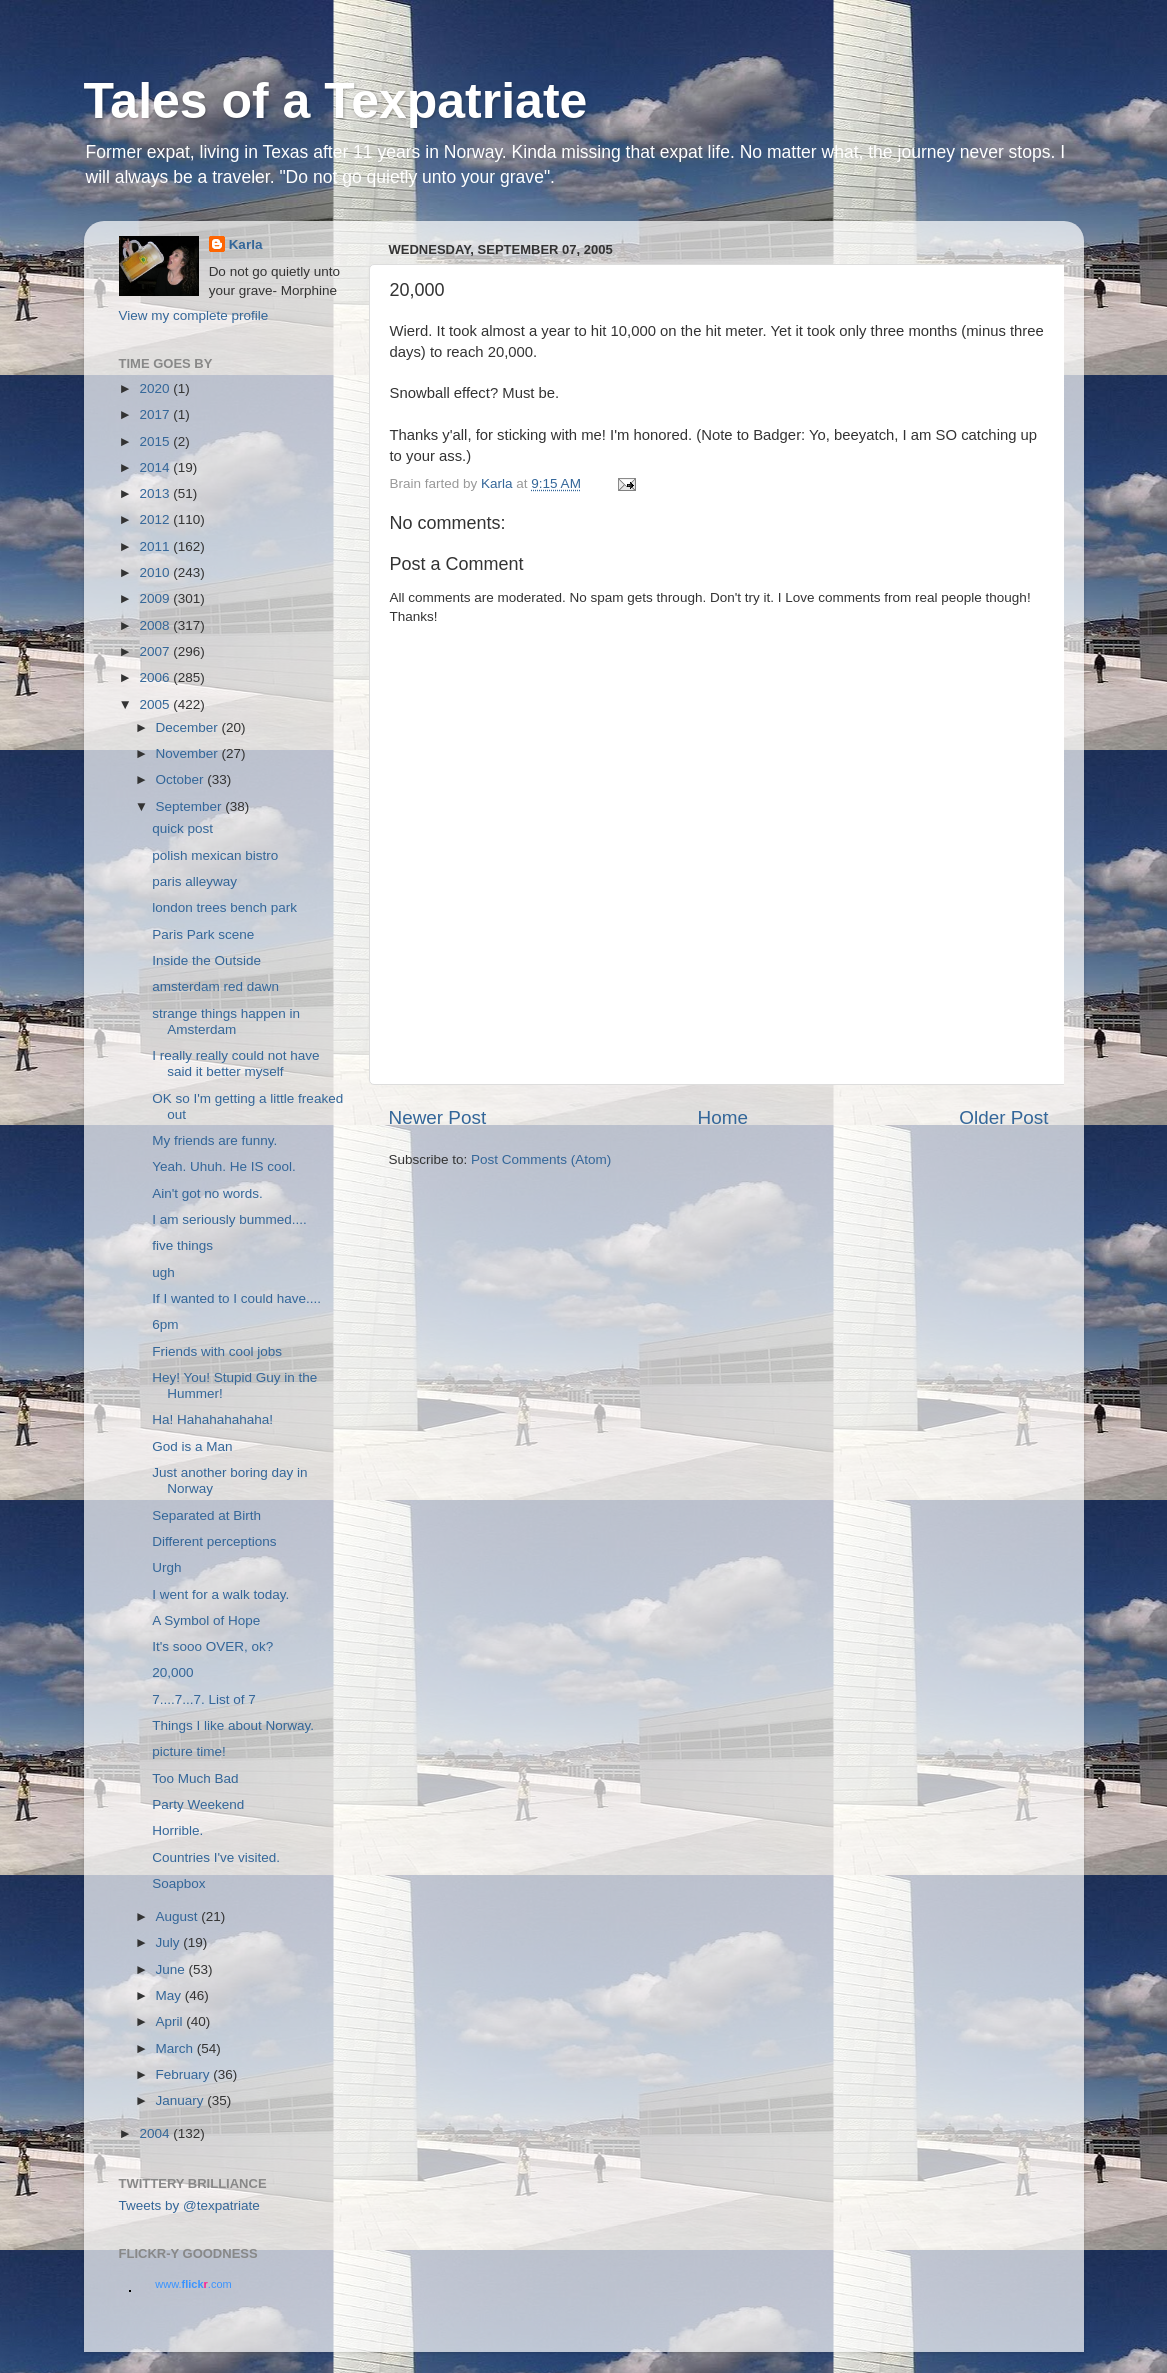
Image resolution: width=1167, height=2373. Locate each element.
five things (182, 1245)
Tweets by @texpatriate (189, 2205)
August (179, 1916)
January (182, 2100)
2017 (156, 414)
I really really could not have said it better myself (235, 1063)
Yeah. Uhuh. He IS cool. (224, 1166)
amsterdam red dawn (215, 986)
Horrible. (177, 1830)
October (182, 779)
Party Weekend (198, 1804)
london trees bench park (224, 907)
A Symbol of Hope (206, 1620)
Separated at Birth (206, 1515)
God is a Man (192, 1446)
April (171, 2021)
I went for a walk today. (220, 1594)
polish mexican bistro (215, 855)
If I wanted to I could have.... (236, 1298)
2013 (156, 493)
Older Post (1003, 1117)
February (185, 2074)
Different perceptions (214, 1541)
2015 (156, 441)
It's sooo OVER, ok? (212, 1646)
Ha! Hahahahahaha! (212, 1419)
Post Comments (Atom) (541, 1159)
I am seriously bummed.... (229, 1219)
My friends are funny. (214, 1140)
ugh (163, 1272)
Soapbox (178, 1883)
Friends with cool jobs (217, 1351)
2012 (156, 519)
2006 (156, 677)
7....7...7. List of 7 (204, 1699)
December (189, 727)
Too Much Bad (195, 1778)
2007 (156, 651)
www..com (193, 2284)
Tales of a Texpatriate (336, 101)
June (172, 1969)
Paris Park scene (203, 934)
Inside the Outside (206, 960)
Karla (246, 244)
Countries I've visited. (216, 1857)
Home (723, 1117)
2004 (156, 2133)
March (176, 2048)
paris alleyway (194, 881)
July (170, 1942)
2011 (156, 546)
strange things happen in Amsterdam (226, 1021)
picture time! (189, 1751)
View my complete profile (194, 315)
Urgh (166, 1567)
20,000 (172, 1672)
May (170, 1995)
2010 (156, 572)
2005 (156, 704)
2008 (156, 625)
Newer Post (438, 1117)
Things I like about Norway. (233, 1725)
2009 (156, 598)
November (189, 753)
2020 (156, 388)
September (191, 806)
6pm (165, 1324)
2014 (156, 467)
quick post (182, 828)
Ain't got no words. (207, 1193)
